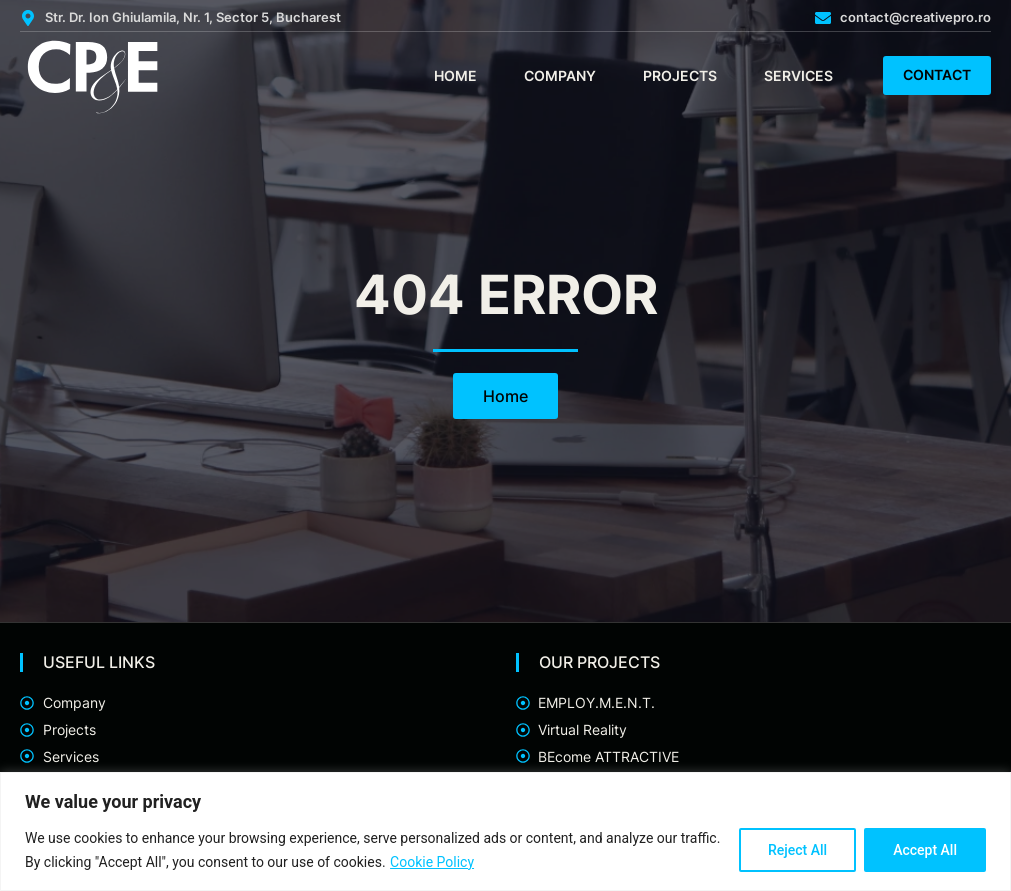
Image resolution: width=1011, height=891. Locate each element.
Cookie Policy (432, 862)
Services (798, 75)
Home (455, 75)
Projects (680, 75)
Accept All (925, 850)
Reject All (797, 850)
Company (560, 75)
